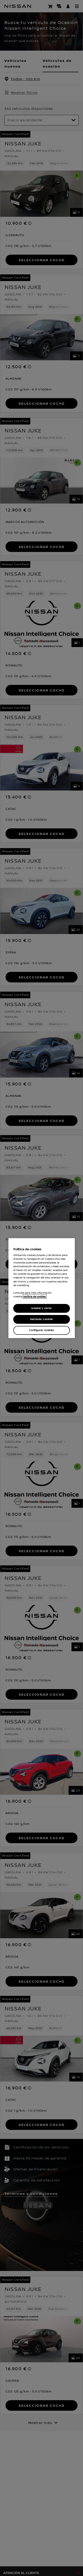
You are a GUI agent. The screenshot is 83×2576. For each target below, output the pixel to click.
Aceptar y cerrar (41, 1308)
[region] (41, 1288)
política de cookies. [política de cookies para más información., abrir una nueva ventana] (34, 1296)
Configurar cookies (41, 1330)
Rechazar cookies (41, 1319)
